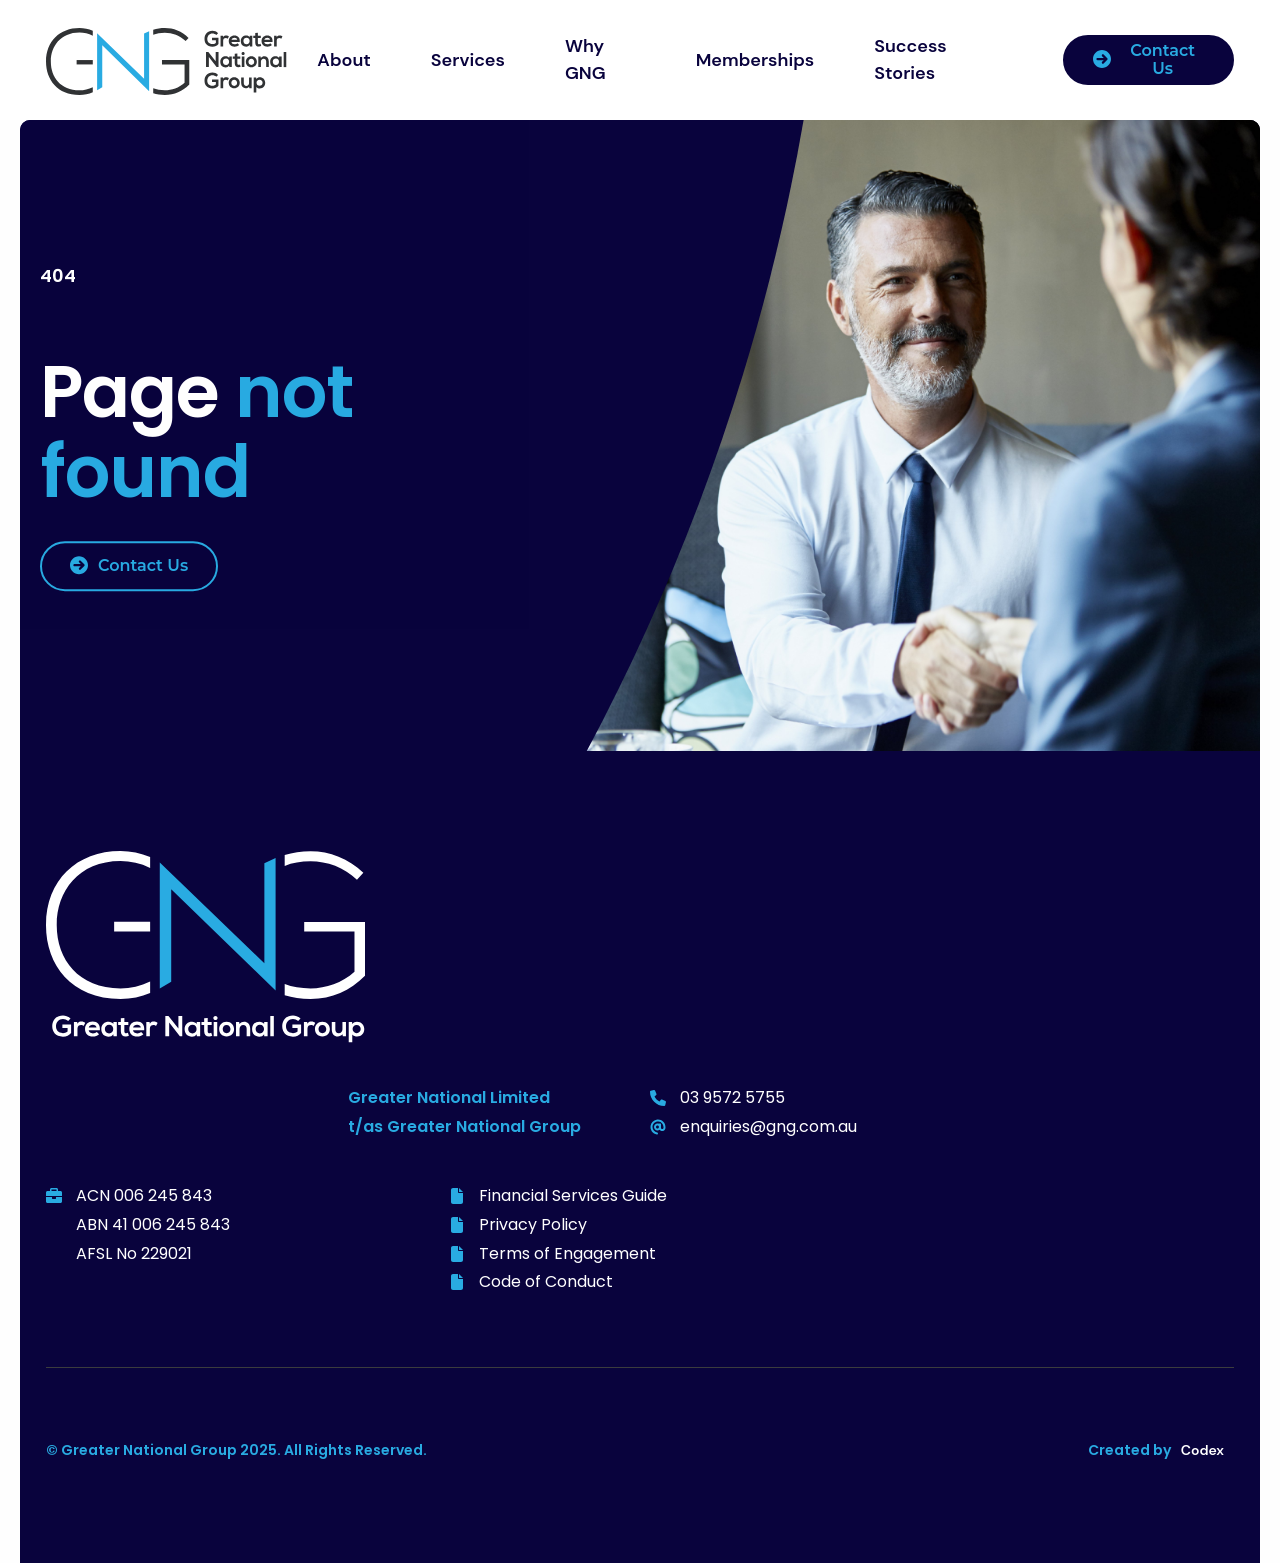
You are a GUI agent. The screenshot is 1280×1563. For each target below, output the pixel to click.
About (344, 60)
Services (468, 60)
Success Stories (910, 59)
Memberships (755, 60)
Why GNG (585, 59)
